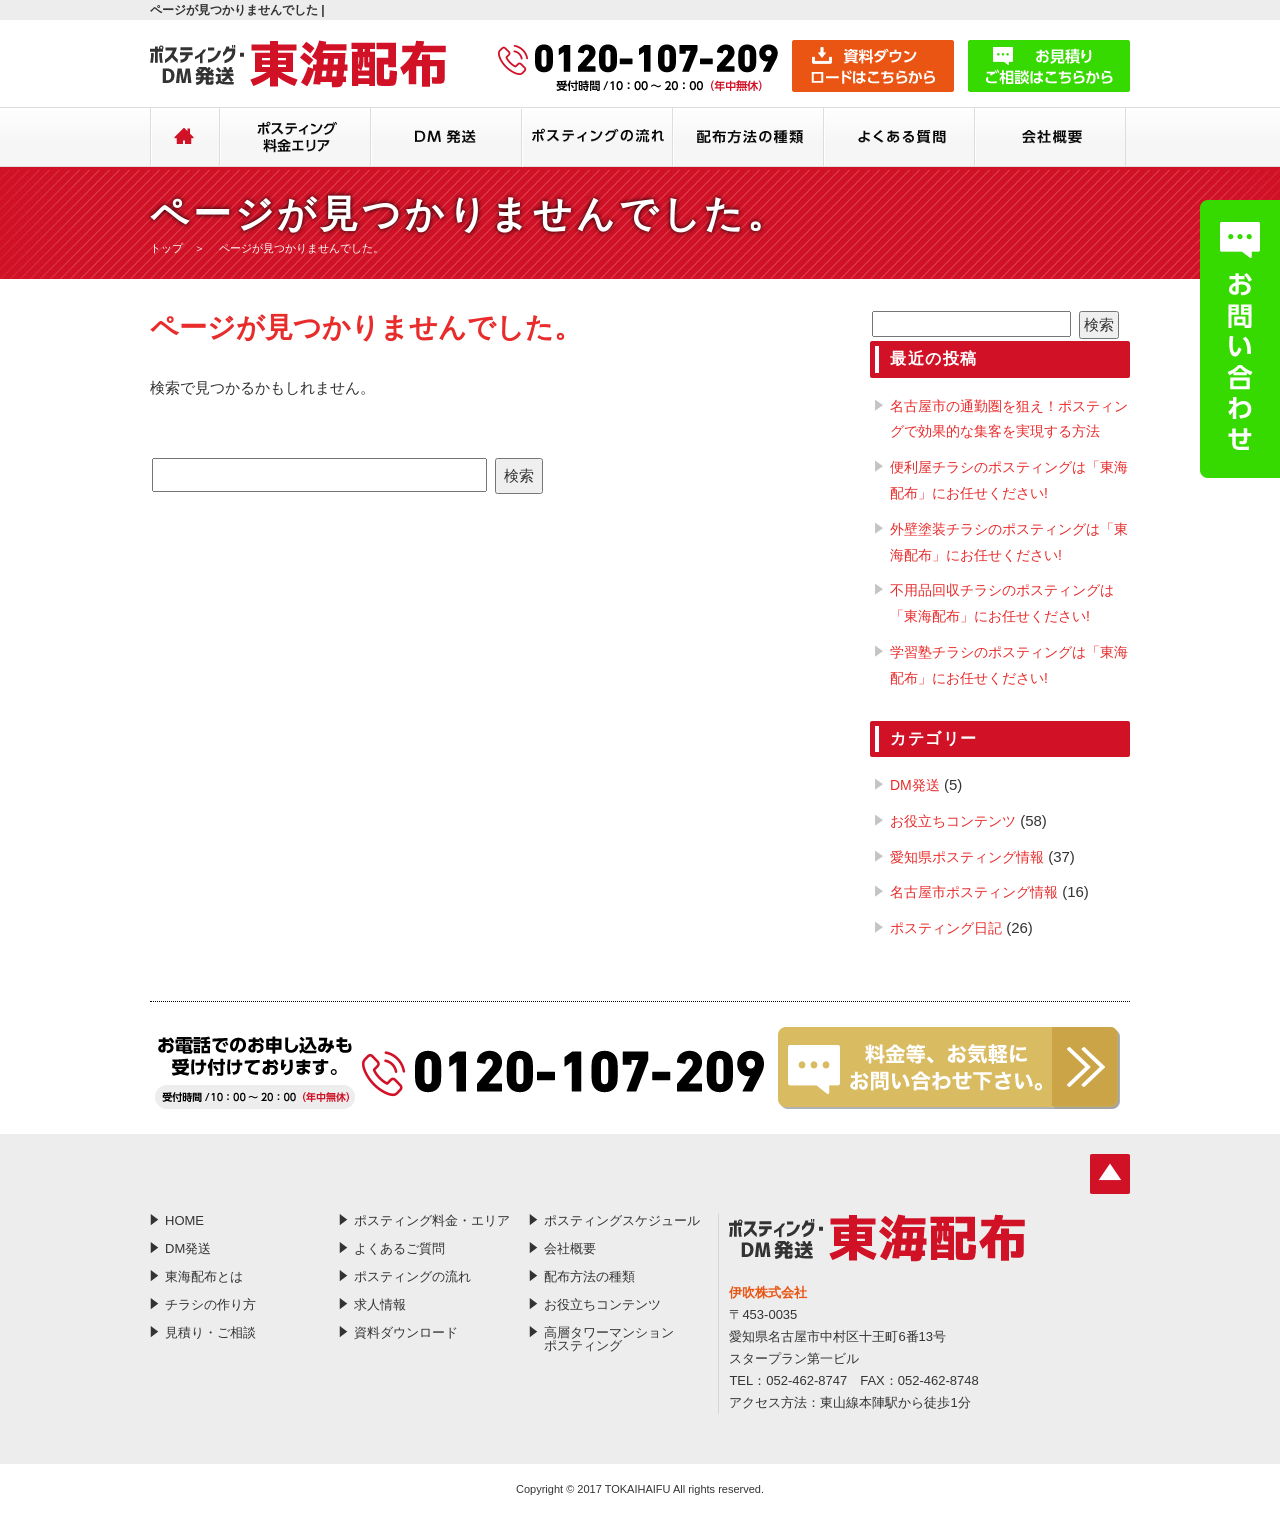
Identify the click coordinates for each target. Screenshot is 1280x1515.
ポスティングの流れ (597, 138)
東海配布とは (204, 1276)
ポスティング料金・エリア (295, 138)
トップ (166, 248)
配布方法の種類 (748, 138)
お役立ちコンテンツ (953, 821)
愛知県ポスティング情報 (967, 857)
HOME (185, 138)
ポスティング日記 (946, 928)
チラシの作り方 (210, 1304)
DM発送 (446, 138)
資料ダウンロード (406, 1332)
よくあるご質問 (899, 138)
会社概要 (1050, 138)
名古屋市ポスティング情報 (974, 892)
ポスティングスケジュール (622, 1220)
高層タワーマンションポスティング (609, 1339)
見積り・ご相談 (210, 1332)
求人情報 (380, 1304)
